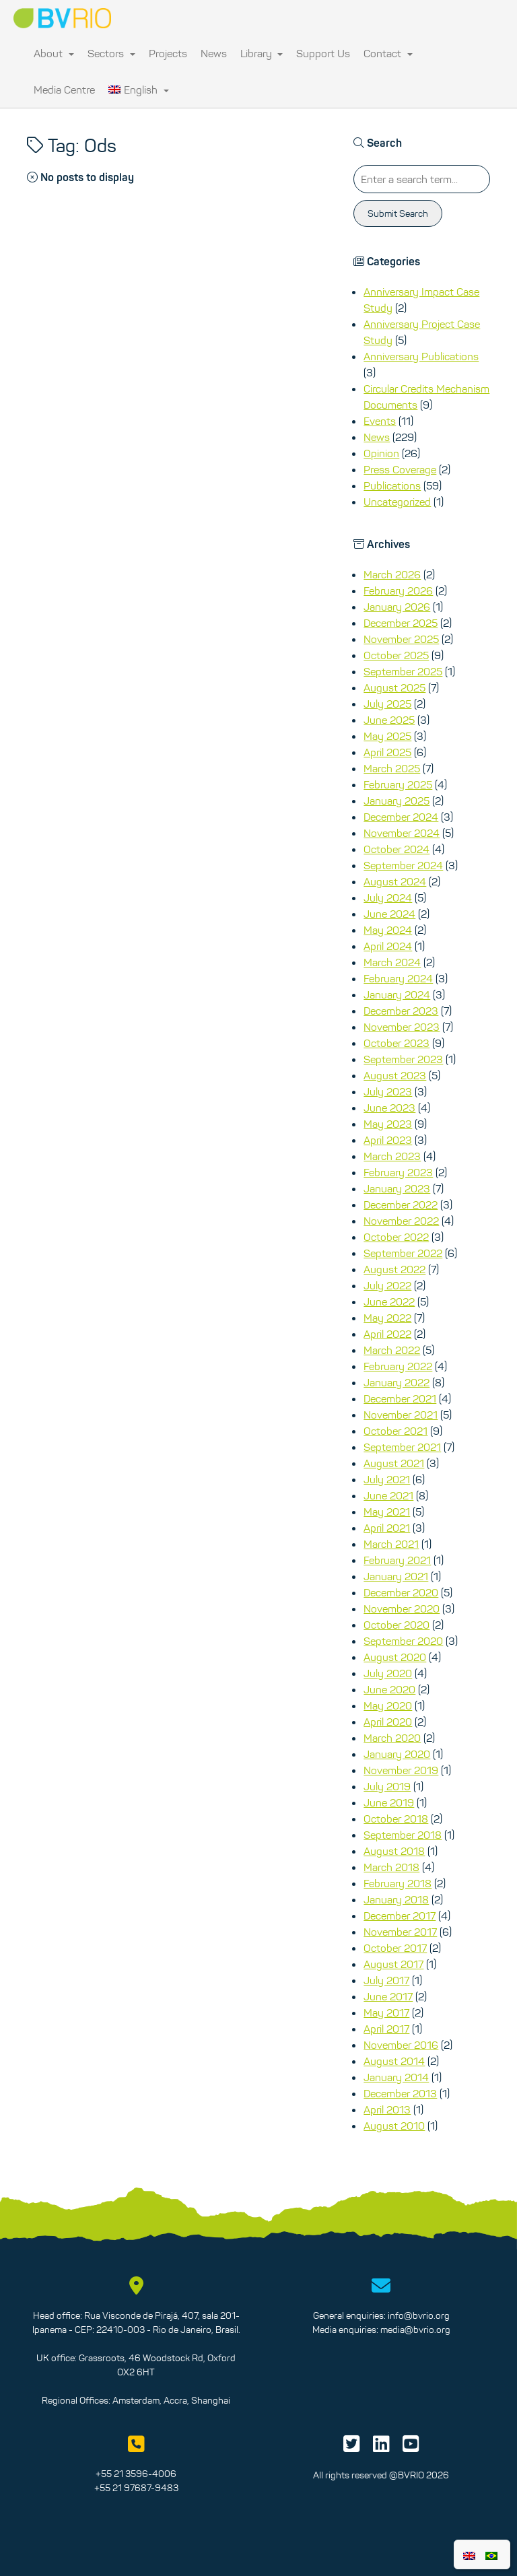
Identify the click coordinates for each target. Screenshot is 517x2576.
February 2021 (397, 1560)
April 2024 (388, 946)
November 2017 (400, 1931)
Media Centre (64, 89)
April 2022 (387, 1334)
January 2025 (396, 800)
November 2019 (401, 1770)
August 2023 (395, 1075)
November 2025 (401, 639)
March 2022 (392, 1350)
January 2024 (397, 994)
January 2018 (396, 1899)
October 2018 (396, 1818)
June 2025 (389, 719)
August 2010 (394, 2125)
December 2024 (401, 816)
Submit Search (398, 213)
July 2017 (386, 1980)
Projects (168, 53)
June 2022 (389, 1301)
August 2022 (394, 1269)
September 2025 (403, 671)
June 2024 (389, 913)
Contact (388, 53)
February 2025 (398, 784)
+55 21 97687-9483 (136, 2488)
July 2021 (387, 1479)
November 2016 (401, 2045)
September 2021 (402, 1447)
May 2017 (386, 2012)
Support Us (323, 53)
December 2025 (401, 623)
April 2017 (386, 2028)
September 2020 (403, 1641)
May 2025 (387, 736)
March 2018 (391, 1867)
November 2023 (402, 1026)
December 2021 (400, 1398)
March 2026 (392, 574)
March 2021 (391, 1544)
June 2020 (389, 1689)
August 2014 (394, 2061)
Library (261, 53)
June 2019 (389, 1802)
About (54, 53)
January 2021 (396, 1576)
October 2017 (395, 1948)
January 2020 (397, 1754)
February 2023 (398, 1172)
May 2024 (388, 930)
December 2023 (401, 1010)
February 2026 (398, 590)
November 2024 (402, 833)
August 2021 (394, 1463)
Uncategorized (397, 501)
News (214, 53)
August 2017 (393, 1964)
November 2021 (401, 1414)
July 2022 (387, 1285)
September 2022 (403, 1253)
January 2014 (396, 2077)
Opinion (381, 453)
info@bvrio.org (419, 2315)
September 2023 (403, 1059)
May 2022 (387, 1317)
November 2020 (402, 1608)
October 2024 (396, 849)
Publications (392, 485)
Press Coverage (400, 469)
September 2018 (403, 1834)
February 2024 (398, 978)
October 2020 (396, 1624)
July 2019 (387, 1786)
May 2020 (388, 1705)
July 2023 (388, 1091)
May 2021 (387, 1511)
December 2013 (400, 2093)
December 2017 (400, 1915)
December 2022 (401, 1204)
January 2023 (397, 1188)
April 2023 (388, 1140)
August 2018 (394, 1851)
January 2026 (397, 606)
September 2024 (403, 865)
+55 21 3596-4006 (136, 2474)
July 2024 (388, 897)
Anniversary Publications (421, 356)
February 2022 (398, 1366)
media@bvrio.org (415, 2330)
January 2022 (396, 1382)
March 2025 (392, 768)
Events (380, 421)
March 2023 (392, 1156)
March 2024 (392, 962)
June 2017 (388, 1996)
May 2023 (388, 1123)
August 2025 (394, 687)
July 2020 (388, 1673)
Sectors (111, 53)
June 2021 (388, 1495)
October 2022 (396, 1237)
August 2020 (395, 1657)
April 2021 (387, 1527)
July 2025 (387, 703)
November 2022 (401, 1220)
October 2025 (396, 655)
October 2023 (396, 1043)
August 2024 (395, 881)
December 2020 (401, 1592)
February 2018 (398, 1883)
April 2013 (387, 2109)
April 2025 (387, 752)
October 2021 (395, 1430)
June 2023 (389, 1107)
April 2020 (388, 1721)
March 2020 (392, 1737)
